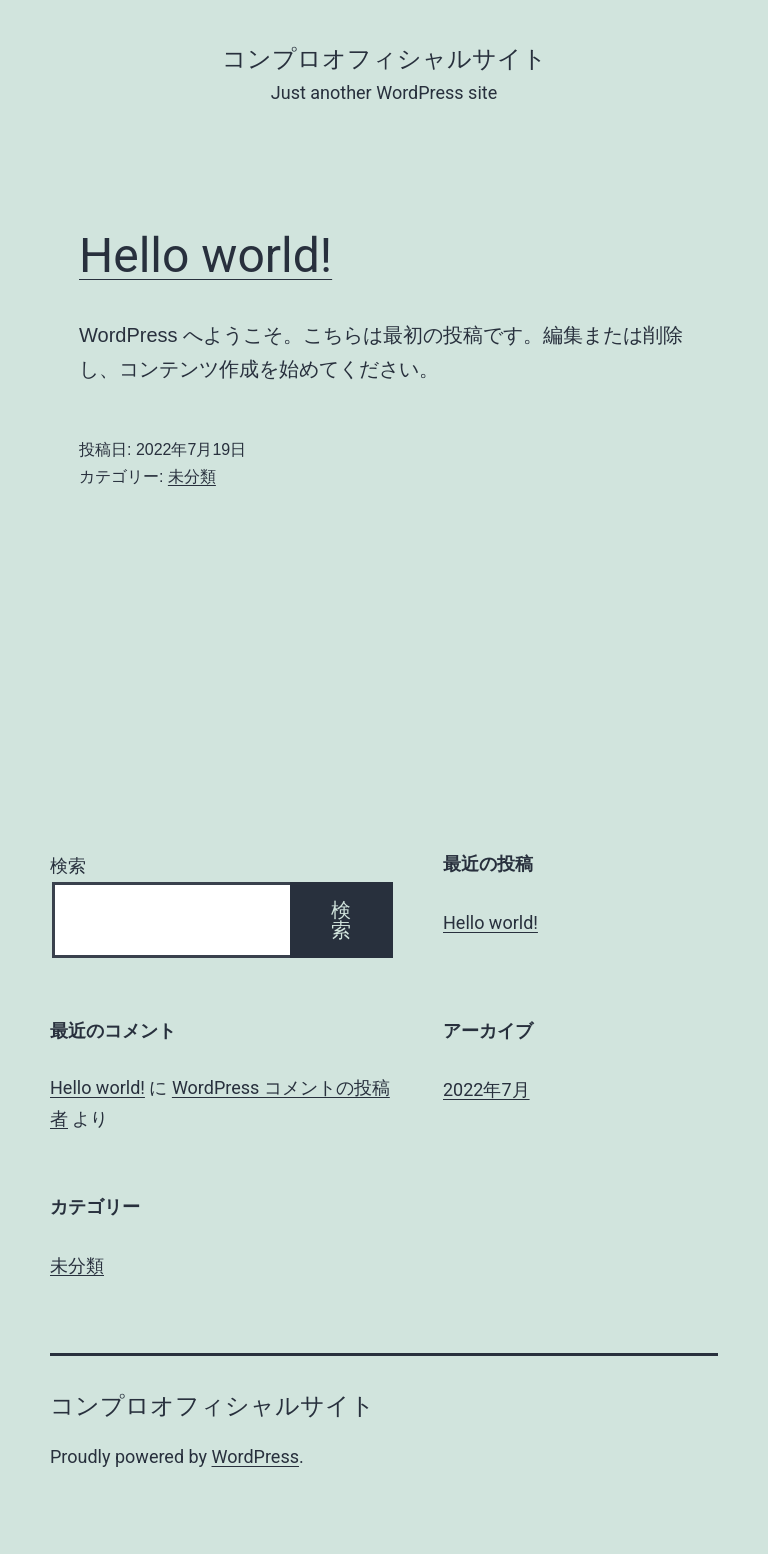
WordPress (255, 1456)
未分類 (192, 476)
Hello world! (205, 255)
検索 (68, 865)
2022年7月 (486, 1089)
